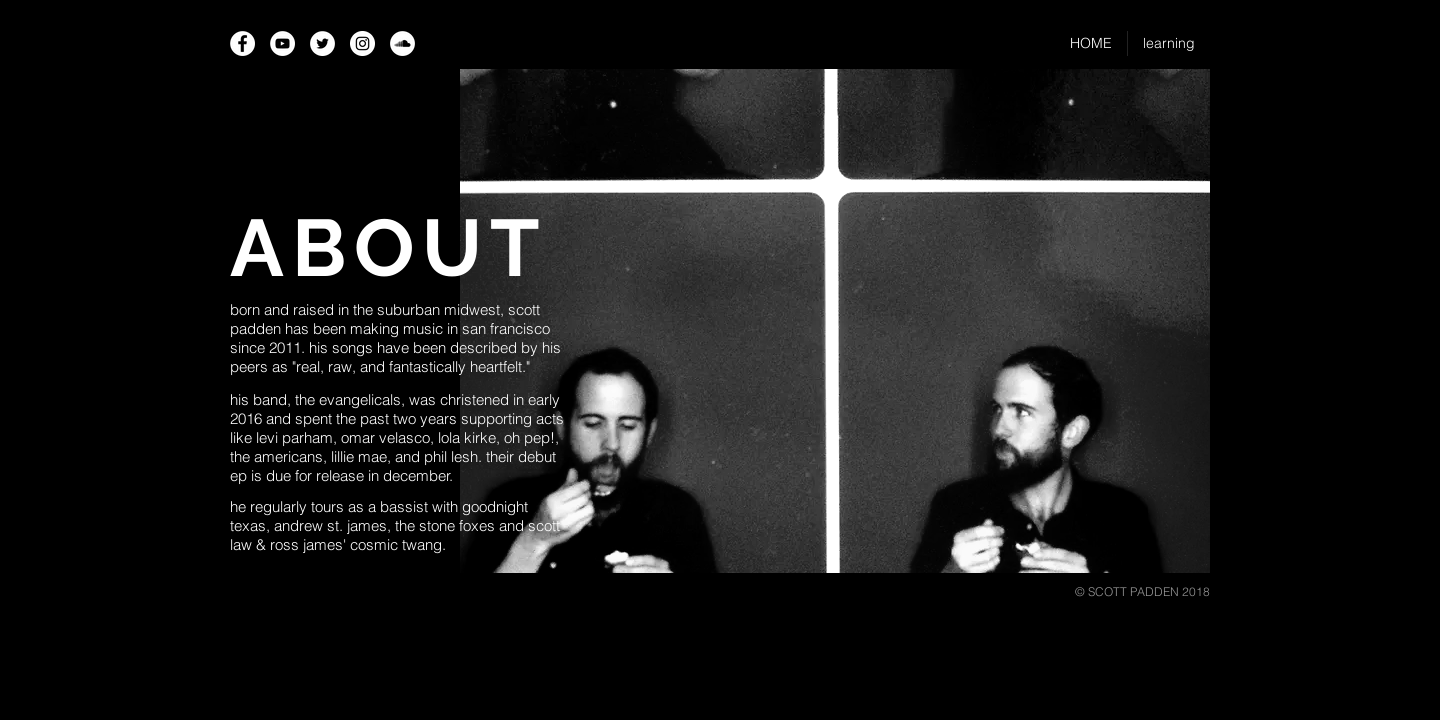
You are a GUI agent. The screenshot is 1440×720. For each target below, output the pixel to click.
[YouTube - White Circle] (282, 43)
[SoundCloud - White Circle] (402, 43)
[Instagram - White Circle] (362, 43)
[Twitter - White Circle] (322, 43)
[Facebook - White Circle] (242, 43)
